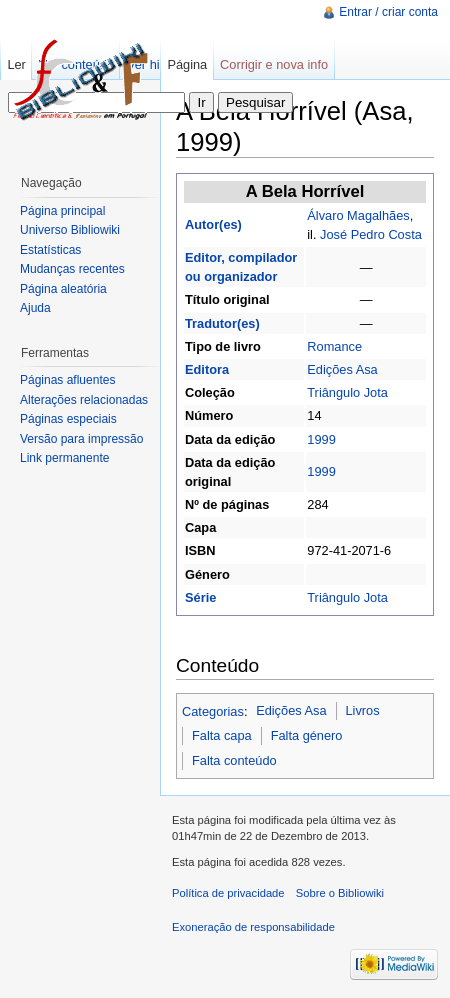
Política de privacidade (228, 893)
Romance (334, 346)
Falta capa (222, 735)
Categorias (213, 710)
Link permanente (64, 458)
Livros (362, 710)
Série (200, 597)
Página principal (62, 211)
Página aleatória (63, 289)
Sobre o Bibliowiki (340, 893)
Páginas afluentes (67, 380)
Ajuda (35, 308)
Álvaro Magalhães (358, 215)
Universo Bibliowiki (70, 230)
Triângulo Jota (347, 392)
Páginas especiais (68, 419)
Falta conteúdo (234, 760)
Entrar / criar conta (388, 12)
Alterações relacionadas (84, 400)
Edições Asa (342, 369)
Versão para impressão (81, 439)
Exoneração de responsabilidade (253, 927)
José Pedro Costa (371, 234)
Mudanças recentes (72, 269)
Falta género (307, 735)
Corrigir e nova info (274, 64)
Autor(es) (213, 224)
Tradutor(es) (222, 323)
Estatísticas (50, 250)
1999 (321, 439)
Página (187, 64)
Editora (207, 369)
